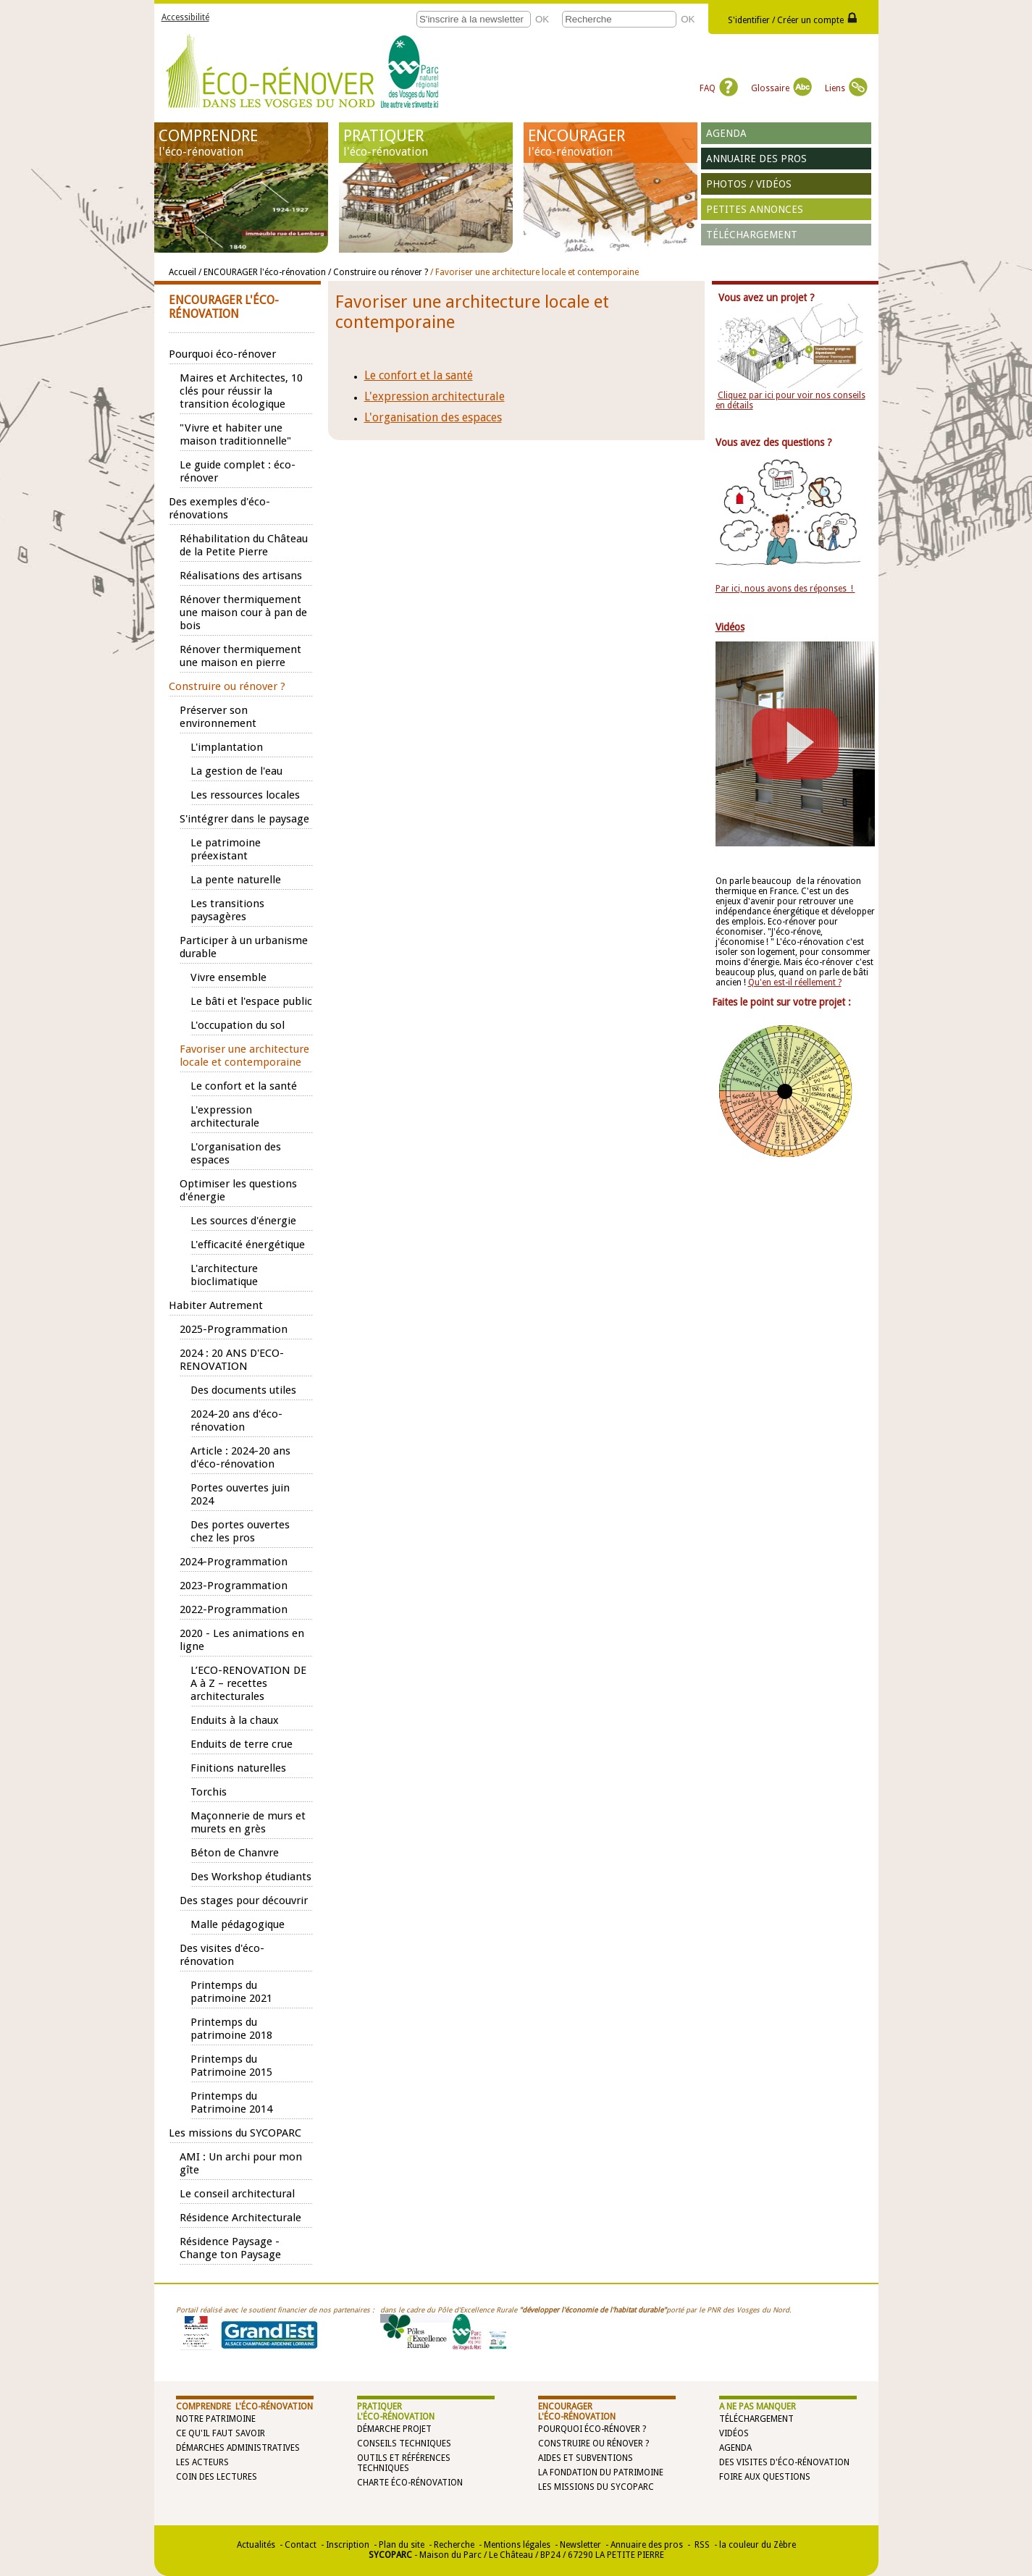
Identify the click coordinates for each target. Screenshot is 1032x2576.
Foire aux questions (764, 2477)
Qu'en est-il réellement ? (795, 982)
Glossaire (781, 88)
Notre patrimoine (216, 2419)
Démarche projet (394, 2429)
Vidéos (734, 2433)
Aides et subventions (585, 2458)
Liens (846, 88)
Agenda (726, 133)
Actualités (256, 2545)
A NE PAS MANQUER (757, 2407)
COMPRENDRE (241, 143)
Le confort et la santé (418, 375)
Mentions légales (517, 2545)
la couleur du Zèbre (757, 2545)
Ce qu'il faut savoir (220, 2433)
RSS (701, 2545)
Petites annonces (754, 209)
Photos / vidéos (749, 184)
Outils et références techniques (403, 2463)
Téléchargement (751, 234)
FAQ (719, 88)
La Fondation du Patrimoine (600, 2472)
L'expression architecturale (434, 396)
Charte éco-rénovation (410, 2483)
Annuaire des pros (756, 158)
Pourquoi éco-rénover (589, 2429)
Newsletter (580, 2545)
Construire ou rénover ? (593, 2443)
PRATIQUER (425, 143)
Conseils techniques (404, 2443)
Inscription (347, 2545)
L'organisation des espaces (433, 417)
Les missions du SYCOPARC (596, 2487)
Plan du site (401, 2545)
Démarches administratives (238, 2448)
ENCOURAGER (610, 143)
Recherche (454, 2545)
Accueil (182, 272)
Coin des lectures (216, 2477)
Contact (300, 2545)
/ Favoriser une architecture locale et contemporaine (534, 272)
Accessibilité (185, 17)
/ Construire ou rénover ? (378, 272)
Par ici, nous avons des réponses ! (785, 589)
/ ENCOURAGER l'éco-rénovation (263, 272)
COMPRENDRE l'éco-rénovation (244, 2407)
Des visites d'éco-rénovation (784, 2462)
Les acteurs (202, 2462)
